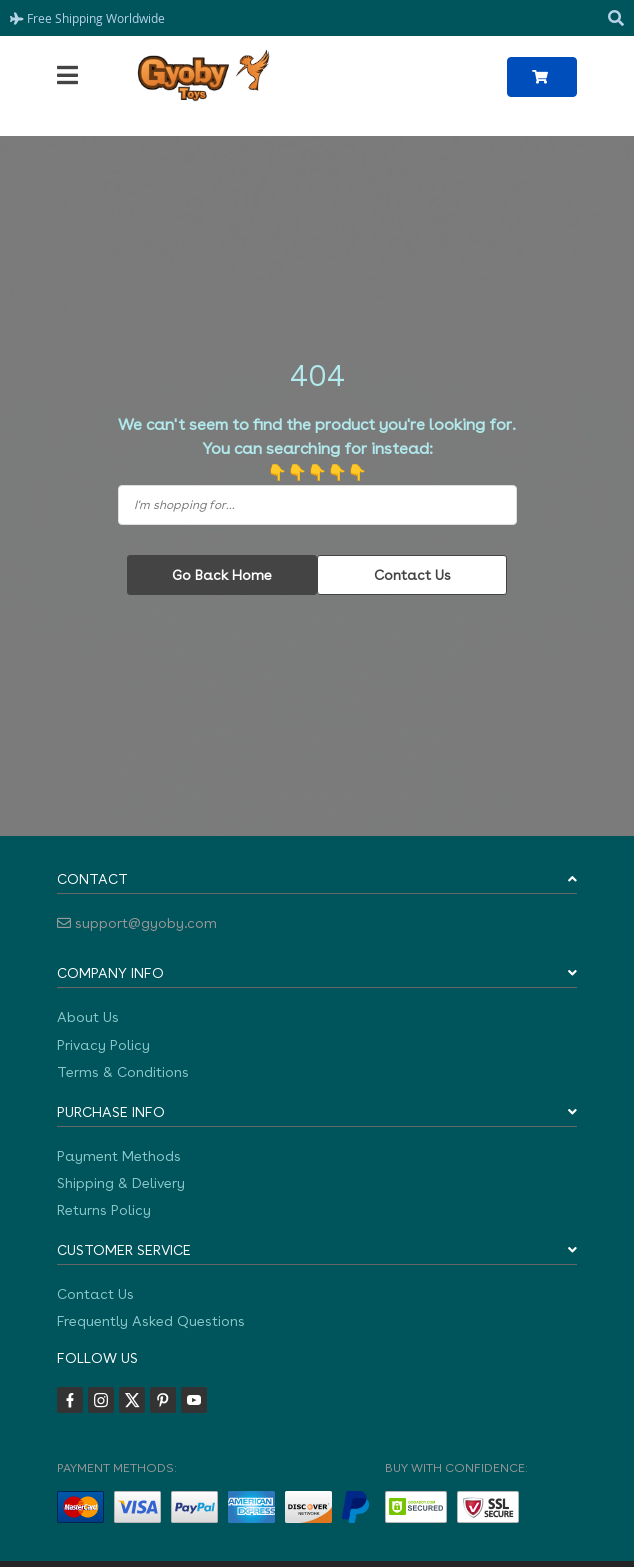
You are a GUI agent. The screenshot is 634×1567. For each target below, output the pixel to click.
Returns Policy (104, 1210)
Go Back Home (222, 575)
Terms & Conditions (123, 1072)
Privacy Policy (103, 1045)
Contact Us (412, 575)
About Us (88, 1017)
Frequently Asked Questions (151, 1321)
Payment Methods (119, 1156)
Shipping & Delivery (121, 1183)
